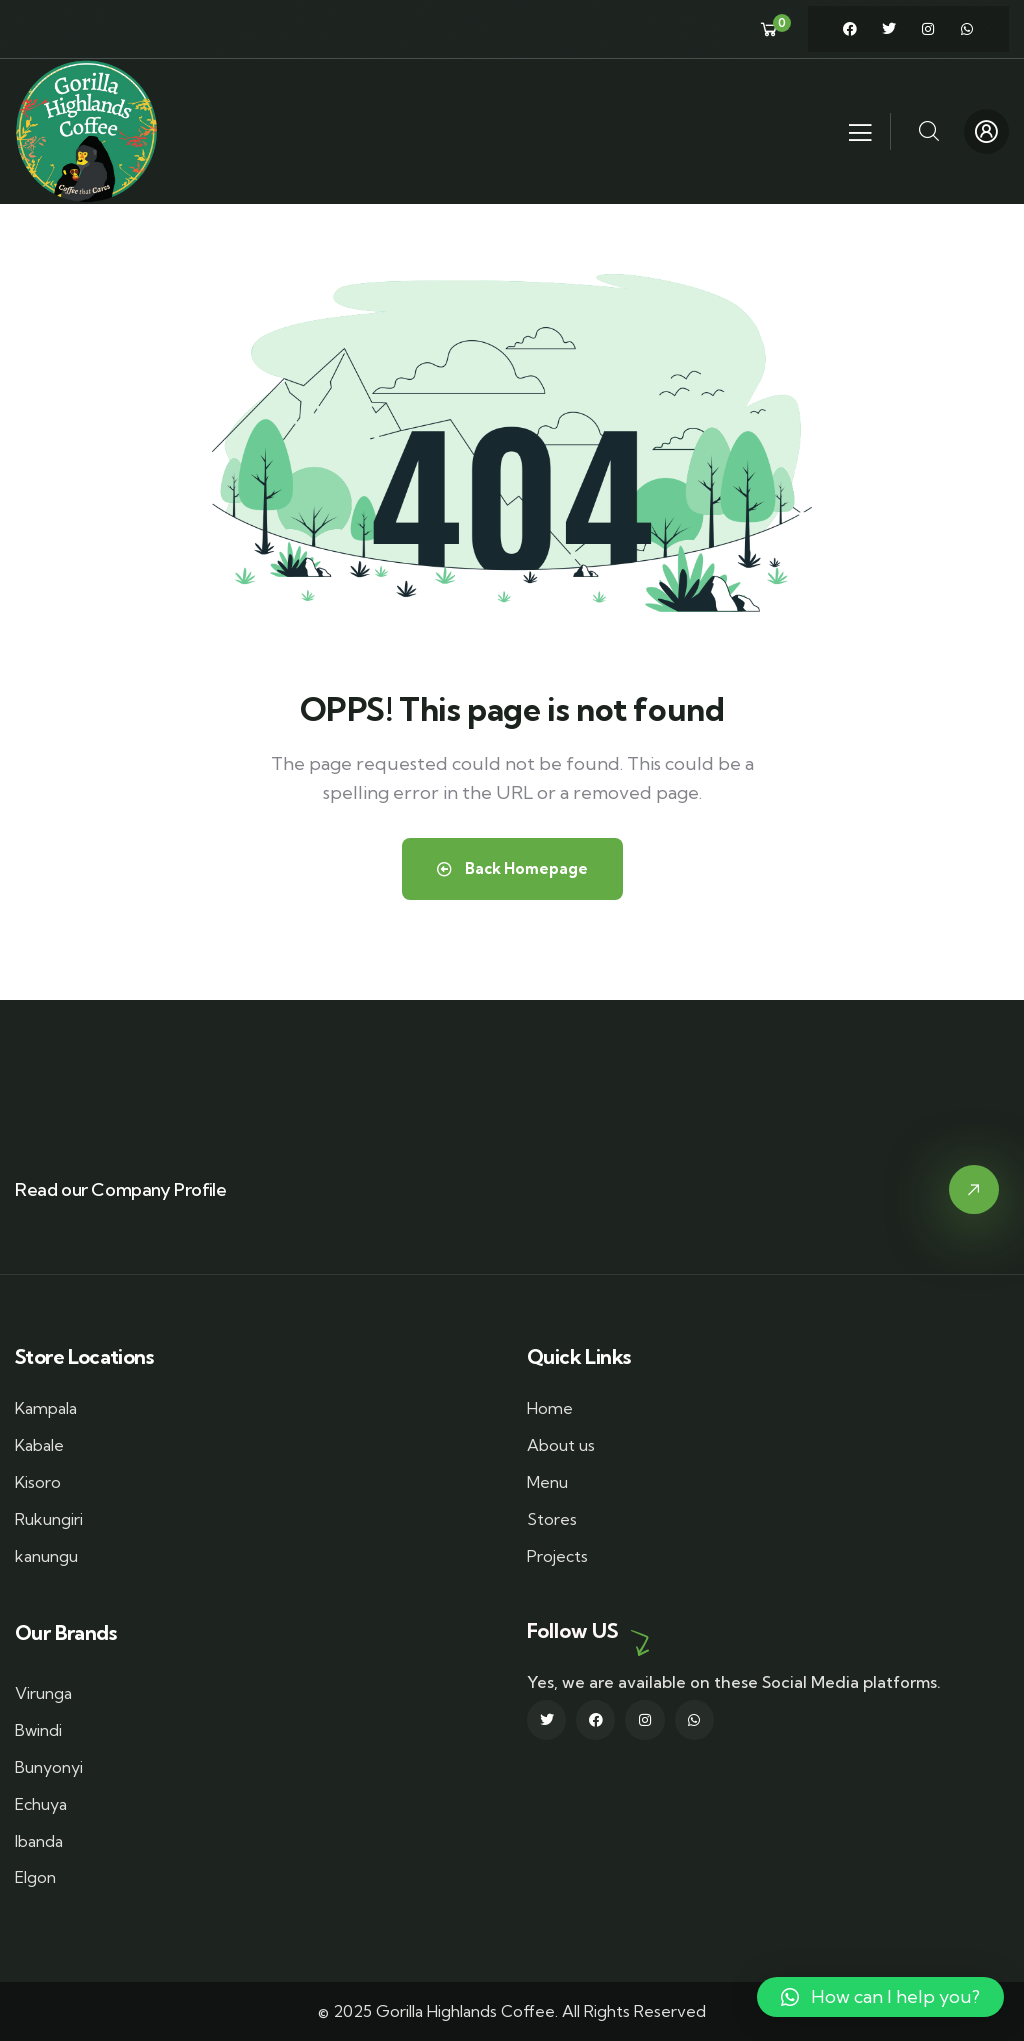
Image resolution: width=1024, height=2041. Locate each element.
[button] (880, 1997)
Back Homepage (512, 868)
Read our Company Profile (120, 1189)
